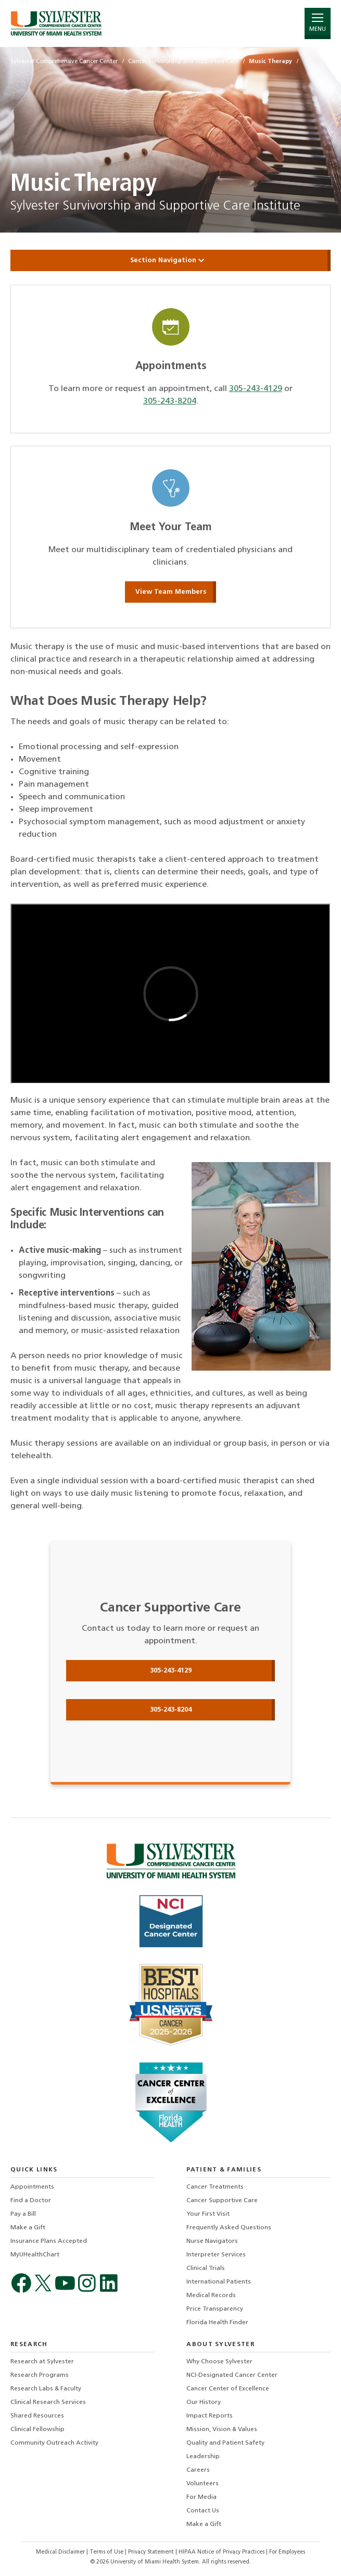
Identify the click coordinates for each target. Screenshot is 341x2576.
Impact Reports (209, 2416)
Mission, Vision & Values (221, 2429)
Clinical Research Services (48, 2402)
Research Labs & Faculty (45, 2389)
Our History (203, 2402)
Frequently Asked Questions (228, 2228)
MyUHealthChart (34, 2255)
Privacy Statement (151, 2552)
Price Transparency (214, 2309)
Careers (198, 2470)
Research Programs (39, 2375)
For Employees (287, 2552)
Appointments (32, 2187)
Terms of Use (107, 2552)
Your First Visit (208, 2214)
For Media (201, 2497)
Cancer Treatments (215, 2187)
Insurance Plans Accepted (48, 2241)
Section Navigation (170, 260)
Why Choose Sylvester (219, 2362)
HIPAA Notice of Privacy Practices (222, 2552)
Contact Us (202, 2511)
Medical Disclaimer (61, 2552)
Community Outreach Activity (54, 2443)
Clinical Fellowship (37, 2429)
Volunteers (202, 2484)
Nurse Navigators (212, 2241)
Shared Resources (37, 2416)
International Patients (218, 2282)
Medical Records (211, 2295)
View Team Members (170, 592)
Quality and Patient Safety (225, 2443)
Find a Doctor (30, 2200)
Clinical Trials (205, 2268)
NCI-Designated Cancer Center (231, 2375)
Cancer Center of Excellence (227, 2389)
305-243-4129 (255, 389)
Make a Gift (27, 2228)
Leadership (203, 2456)
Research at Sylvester (42, 2362)
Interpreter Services (216, 2255)
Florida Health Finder (217, 2322)
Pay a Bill (23, 2214)
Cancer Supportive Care (222, 2200)
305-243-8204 (169, 401)
